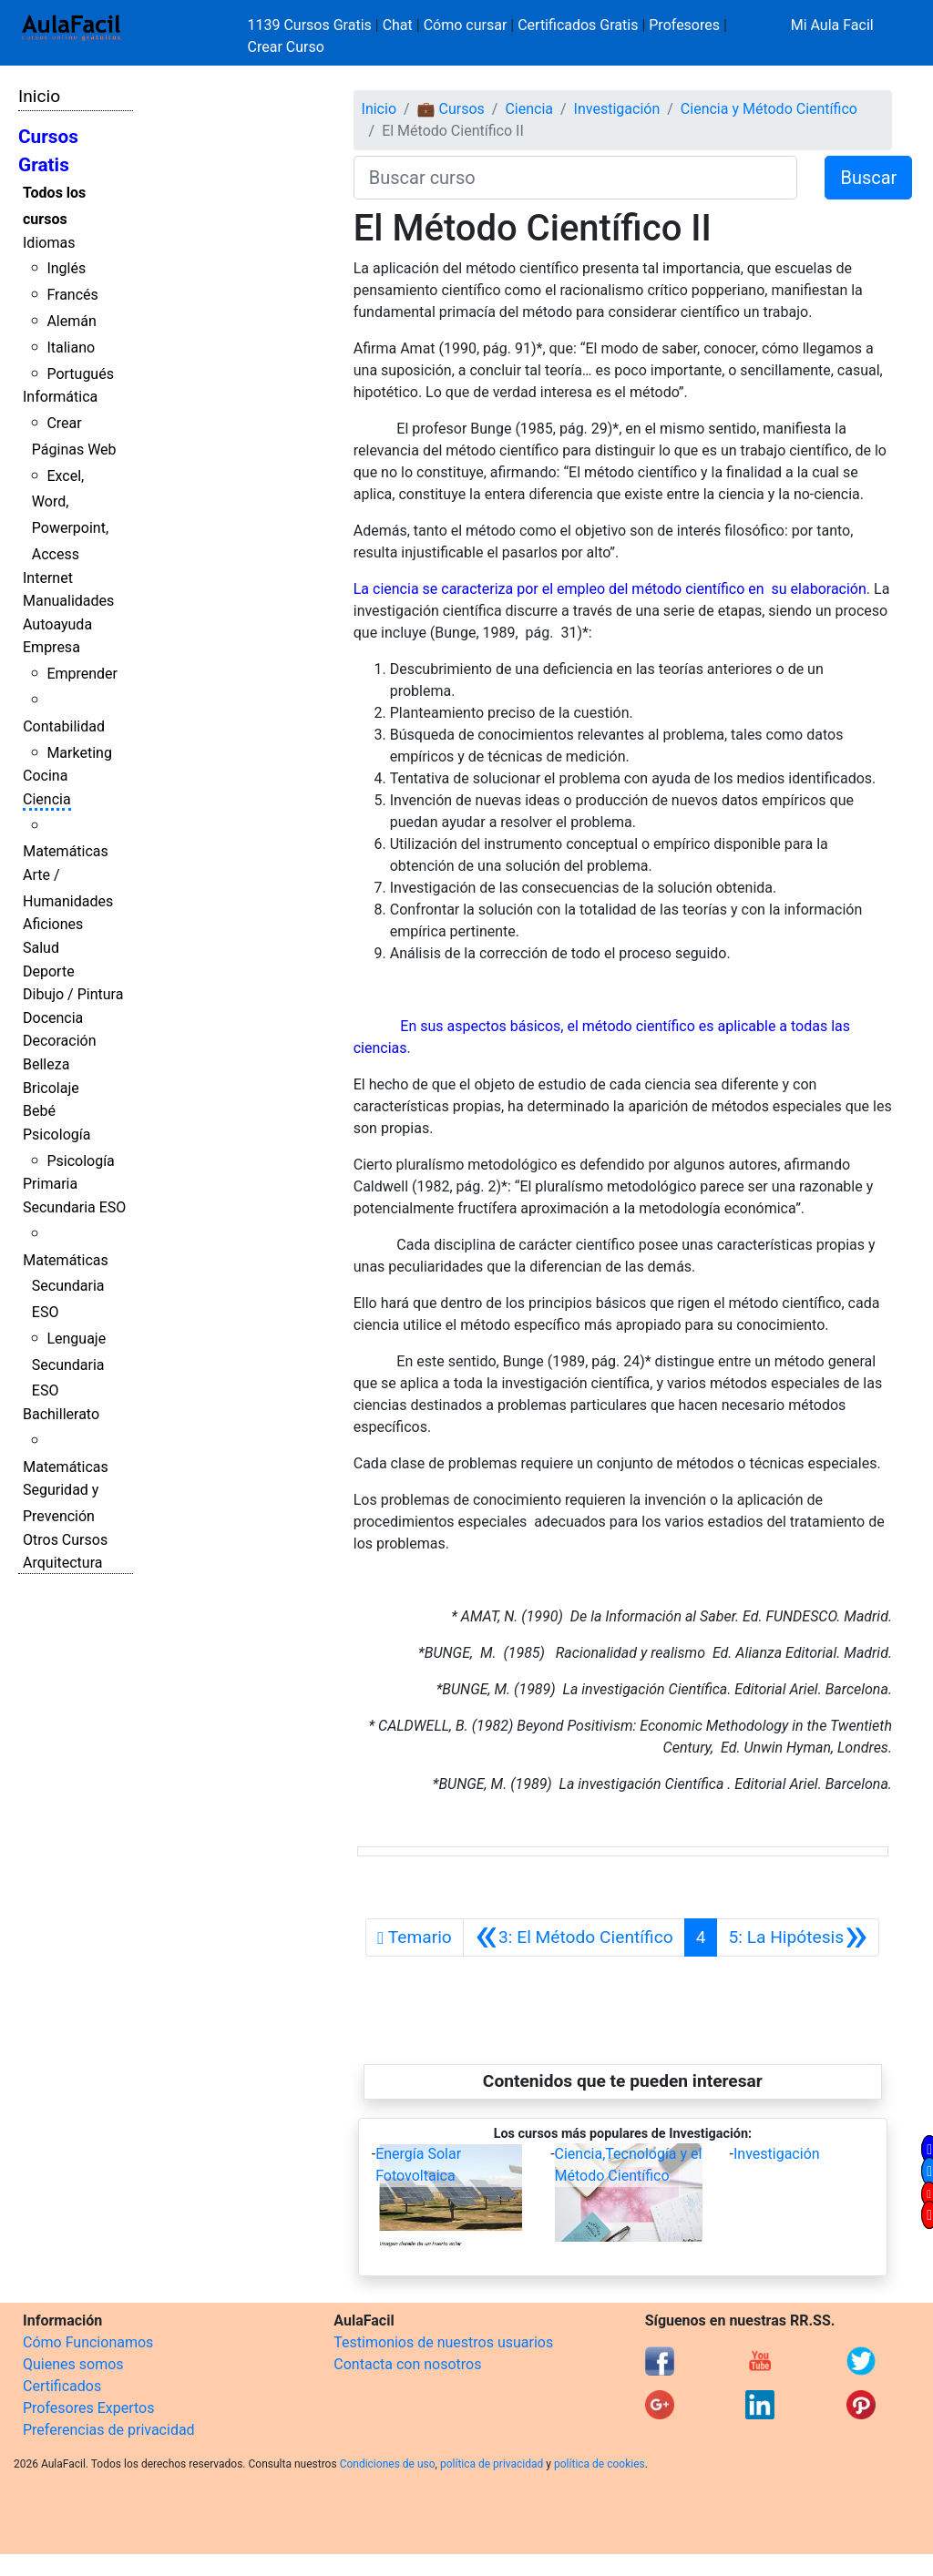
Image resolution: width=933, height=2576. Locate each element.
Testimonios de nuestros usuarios (443, 2342)
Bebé (39, 1110)
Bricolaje (51, 1088)
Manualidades (68, 600)
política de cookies (599, 2464)
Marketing (78, 753)
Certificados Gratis (578, 25)
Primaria (50, 1183)
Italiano (70, 347)
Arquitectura (62, 1562)
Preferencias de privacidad (109, 2429)
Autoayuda (57, 624)
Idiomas (49, 242)
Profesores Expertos (88, 2408)
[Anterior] (574, 1937)
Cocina (45, 775)
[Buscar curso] (576, 177)
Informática (60, 396)
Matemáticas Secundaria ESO (65, 1287)
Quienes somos (73, 2364)
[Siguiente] (797, 1937)
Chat (398, 25)
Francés (71, 294)
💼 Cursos (451, 109)
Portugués (80, 374)
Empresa (51, 647)
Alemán (71, 321)
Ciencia (47, 799)
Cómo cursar (466, 25)
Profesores (684, 25)
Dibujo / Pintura (73, 994)
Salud (41, 947)
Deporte (49, 971)
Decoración (60, 1040)
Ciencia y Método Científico (769, 109)
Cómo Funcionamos (88, 2342)
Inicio (39, 96)
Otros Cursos (65, 1540)
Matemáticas (65, 851)
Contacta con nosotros (407, 2364)
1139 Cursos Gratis (311, 25)
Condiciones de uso (388, 2464)
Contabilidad (64, 726)
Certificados (62, 2386)
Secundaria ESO (74, 1207)
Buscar (868, 178)
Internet (48, 578)
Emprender (82, 673)
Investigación (617, 109)
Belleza (46, 1064)
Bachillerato (61, 1414)
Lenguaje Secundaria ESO (69, 1365)
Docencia (53, 1018)
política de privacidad (491, 2464)
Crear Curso (286, 47)
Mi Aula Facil (832, 25)
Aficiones (53, 924)
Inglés (66, 268)
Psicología (56, 1134)
